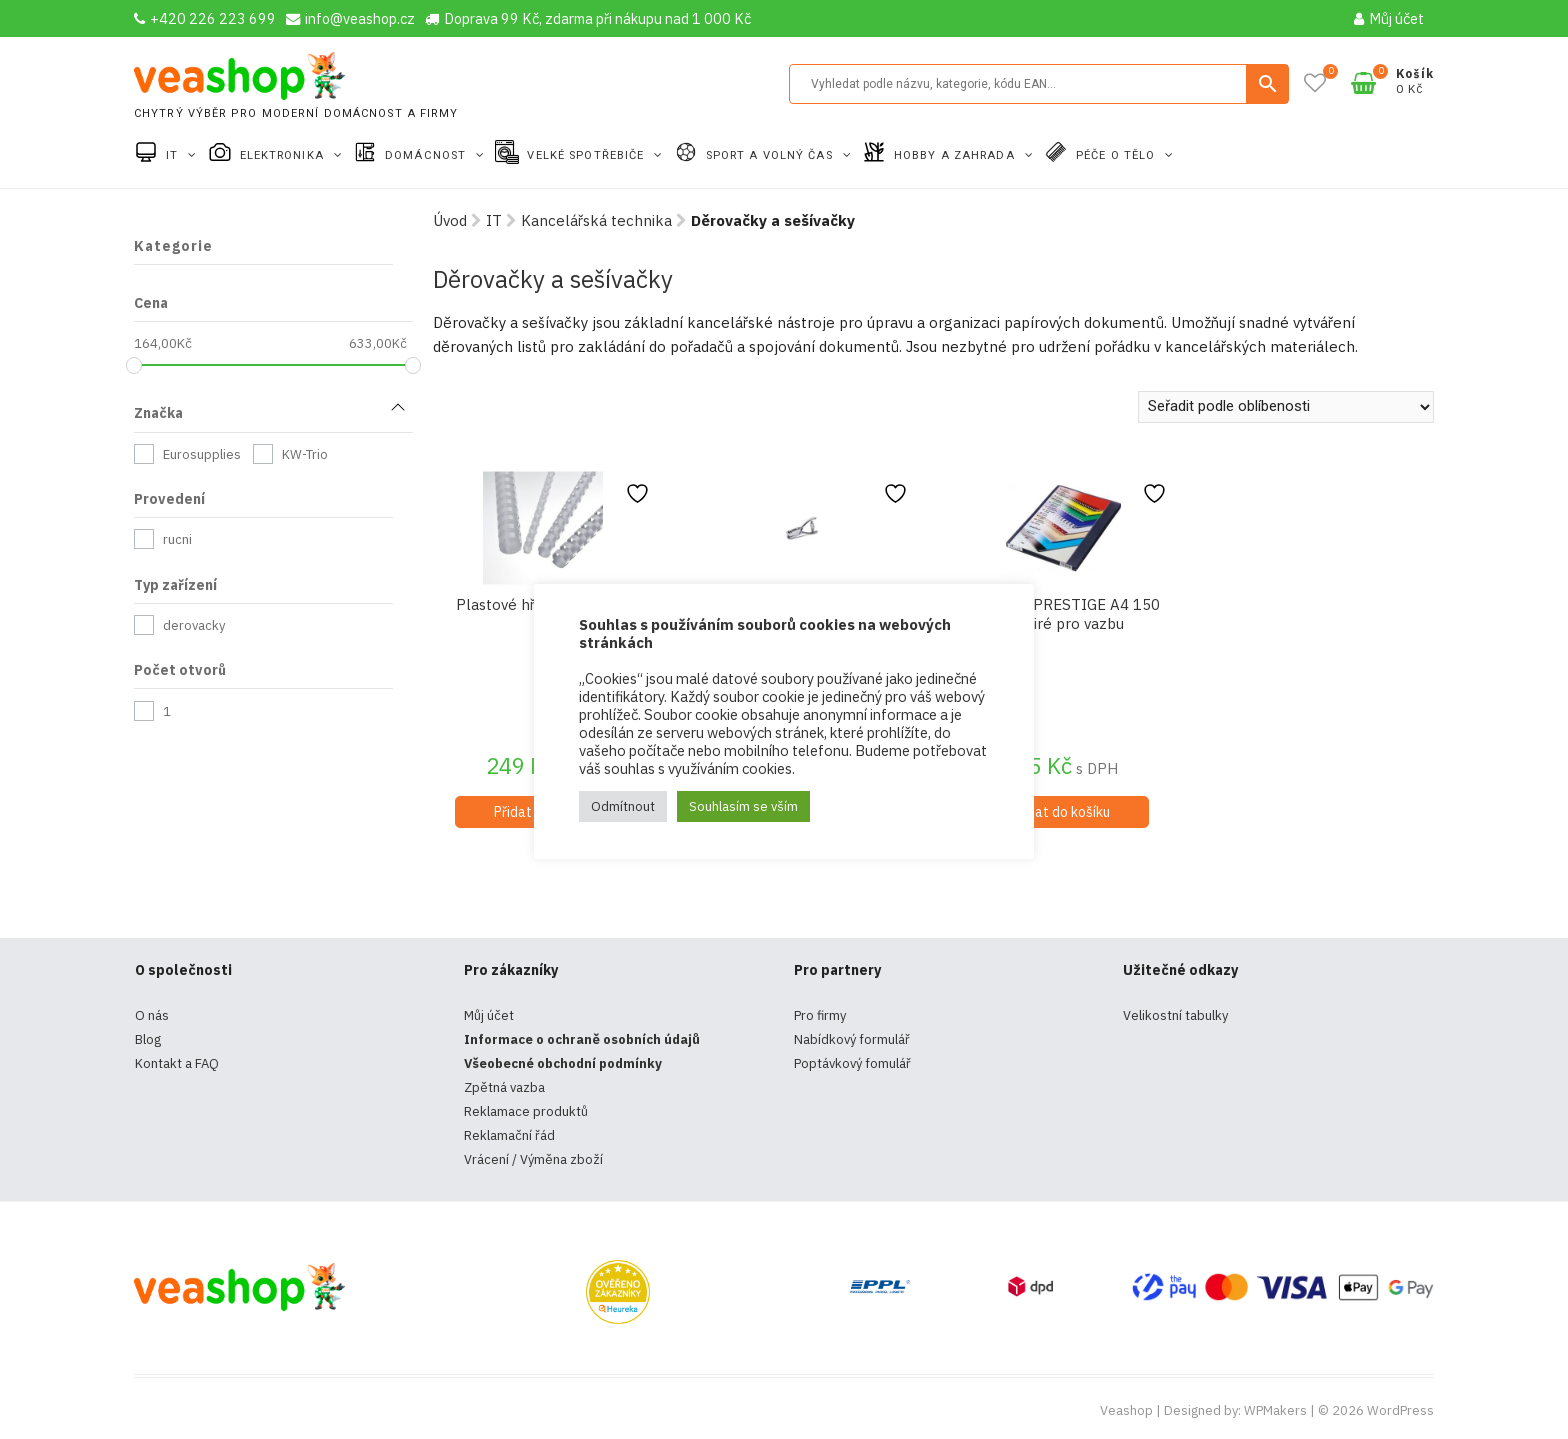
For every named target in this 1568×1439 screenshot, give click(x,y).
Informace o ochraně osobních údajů (582, 1039)
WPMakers (1275, 1410)
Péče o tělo (1117, 155)
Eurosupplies (202, 454)
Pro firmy (820, 1015)
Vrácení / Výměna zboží (533, 1159)
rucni (177, 539)
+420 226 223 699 (205, 18)
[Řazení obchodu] (1286, 407)
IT (174, 155)
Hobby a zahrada (956, 155)
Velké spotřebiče (587, 155)
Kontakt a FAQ (177, 1063)
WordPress (1400, 1410)
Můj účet (1389, 18)
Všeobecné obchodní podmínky (563, 1063)
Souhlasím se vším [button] (743, 806)
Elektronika (284, 155)
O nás (152, 1015)
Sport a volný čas (771, 155)
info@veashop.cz (350, 18)
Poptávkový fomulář (852, 1063)
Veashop (1126, 1410)
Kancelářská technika (596, 220)
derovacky (194, 625)
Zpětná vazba (504, 1087)
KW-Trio (305, 454)
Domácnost (427, 155)
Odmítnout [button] (623, 806)
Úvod (450, 220)
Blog (148, 1039)
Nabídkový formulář (852, 1039)
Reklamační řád (509, 1135)
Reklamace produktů (526, 1111)
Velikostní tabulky (1175, 1015)
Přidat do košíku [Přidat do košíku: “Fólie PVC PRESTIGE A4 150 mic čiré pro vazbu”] (1060, 812)
